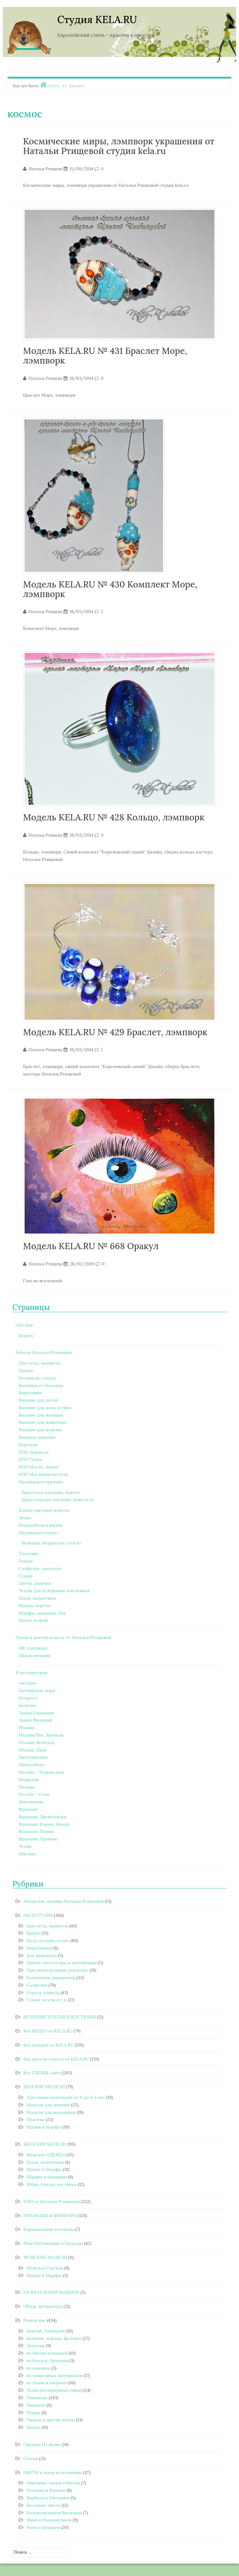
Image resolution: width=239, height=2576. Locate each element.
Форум (26, 1335)
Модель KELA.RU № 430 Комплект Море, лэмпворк (110, 589)
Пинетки (35, 2119)
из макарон (38, 2368)
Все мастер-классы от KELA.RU (56, 2059)
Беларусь (28, 1698)
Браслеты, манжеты (39, 1363)
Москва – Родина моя (41, 1772)
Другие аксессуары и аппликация (61, 1962)
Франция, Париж (36, 1831)
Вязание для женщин (41, 1415)
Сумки (25, 1576)
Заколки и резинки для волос (57, 1970)
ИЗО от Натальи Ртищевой (51, 2201)
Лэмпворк (37, 2397)
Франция (28, 1809)
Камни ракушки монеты (44, 1510)
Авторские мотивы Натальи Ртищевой (63, 1901)
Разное (26, 1561)
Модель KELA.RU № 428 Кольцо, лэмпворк (113, 817)
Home (53, 86)
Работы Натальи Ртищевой (44, 1352)
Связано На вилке (42, 2444)
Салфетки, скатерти (40, 1568)
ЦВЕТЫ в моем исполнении (52, 2472)
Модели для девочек (48, 2105)
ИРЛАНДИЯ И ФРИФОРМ (50, 2215)
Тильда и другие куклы (50, 2420)
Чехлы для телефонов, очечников (54, 1590)
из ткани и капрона (46, 2382)
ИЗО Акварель (34, 1452)
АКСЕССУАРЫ (38, 1915)
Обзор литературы (43, 2306)
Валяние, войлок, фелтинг (54, 2338)
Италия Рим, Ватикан (41, 1735)
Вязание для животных (43, 1422)
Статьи (30, 2458)
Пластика (29, 1553)
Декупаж (35, 2345)
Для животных (41, 1955)
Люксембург (32, 1764)
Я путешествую (32, 1672)
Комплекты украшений (50, 1977)
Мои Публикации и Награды (53, 2243)
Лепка (25, 1517)
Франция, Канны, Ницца (44, 1824)
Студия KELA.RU (97, 19)
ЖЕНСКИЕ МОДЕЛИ (45, 2144)
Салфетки (36, 1985)
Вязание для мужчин (40, 1430)
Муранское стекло (38, 1532)
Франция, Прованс (38, 1839)
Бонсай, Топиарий (45, 2331)
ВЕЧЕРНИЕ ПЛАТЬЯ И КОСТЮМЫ (59, 2017)
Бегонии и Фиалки (45, 2490)
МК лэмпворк (33, 1648)
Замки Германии (36, 1713)
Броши (26, 1370)
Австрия (27, 1683)
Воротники (30, 1392)
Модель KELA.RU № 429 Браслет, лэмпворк (115, 1032)
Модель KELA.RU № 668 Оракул (91, 1246)
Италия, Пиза (33, 1750)
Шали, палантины (37, 1598)
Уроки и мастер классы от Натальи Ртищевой (63, 1637)
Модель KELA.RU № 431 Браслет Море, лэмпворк (105, 355)
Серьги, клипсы (42, 1992)
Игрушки (28, 1444)
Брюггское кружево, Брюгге (51, 1492)
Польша (27, 1787)
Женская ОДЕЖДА (45, 2155)
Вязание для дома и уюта (45, 1407)
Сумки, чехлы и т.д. (46, 2000)
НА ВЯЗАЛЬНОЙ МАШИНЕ (51, 2292)
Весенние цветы (43, 2505)
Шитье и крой (33, 1620)
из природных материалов (54, 2375)
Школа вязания (34, 1655)
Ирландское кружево (41, 1482)
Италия (26, 1727)
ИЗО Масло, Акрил (38, 1467)
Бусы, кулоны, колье (47, 1940)
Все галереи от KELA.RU (48, 2045)
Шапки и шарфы (43, 2127)
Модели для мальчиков (51, 2112)
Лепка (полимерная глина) (54, 2390)
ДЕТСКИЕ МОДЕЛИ (44, 2087)
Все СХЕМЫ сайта (42, 2073)
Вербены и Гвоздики (47, 2498)
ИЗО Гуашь (30, 1459)
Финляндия (31, 1802)
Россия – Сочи (34, 1794)
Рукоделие (34, 2320)
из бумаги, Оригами (47, 2360)
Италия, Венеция (36, 1742)
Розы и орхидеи (43, 2527)
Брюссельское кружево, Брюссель (58, 1499)
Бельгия (27, 1705)
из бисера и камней (47, 2353)
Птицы (33, 2412)
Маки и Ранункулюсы (49, 2520)
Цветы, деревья (35, 1583)
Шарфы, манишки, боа (42, 1613)
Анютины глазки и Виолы (53, 2483)
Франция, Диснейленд (42, 1817)
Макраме (35, 2405)
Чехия (25, 1846)
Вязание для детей (38, 1400)
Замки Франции (35, 1720)
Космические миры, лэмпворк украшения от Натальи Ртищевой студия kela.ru (118, 146)
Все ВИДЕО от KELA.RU (47, 2031)
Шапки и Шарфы (44, 2169)
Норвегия (29, 1779)
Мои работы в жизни (40, 1525)
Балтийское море (37, 1690)
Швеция (27, 1854)
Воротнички (39, 1948)
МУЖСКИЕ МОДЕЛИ (45, 2257)
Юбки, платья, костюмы (51, 2184)
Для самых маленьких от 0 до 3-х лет (65, 2097)
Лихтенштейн (33, 1757)
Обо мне (24, 1325)
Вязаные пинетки (37, 1437)
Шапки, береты (34, 1605)
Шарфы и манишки (46, 2177)
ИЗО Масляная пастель (43, 1474)
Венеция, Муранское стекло (51, 1543)
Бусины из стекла (37, 1378)
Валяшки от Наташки (41, 1385)
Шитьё (33, 2427)
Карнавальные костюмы (48, 2229)
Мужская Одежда (44, 2268)
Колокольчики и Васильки (54, 2513)
